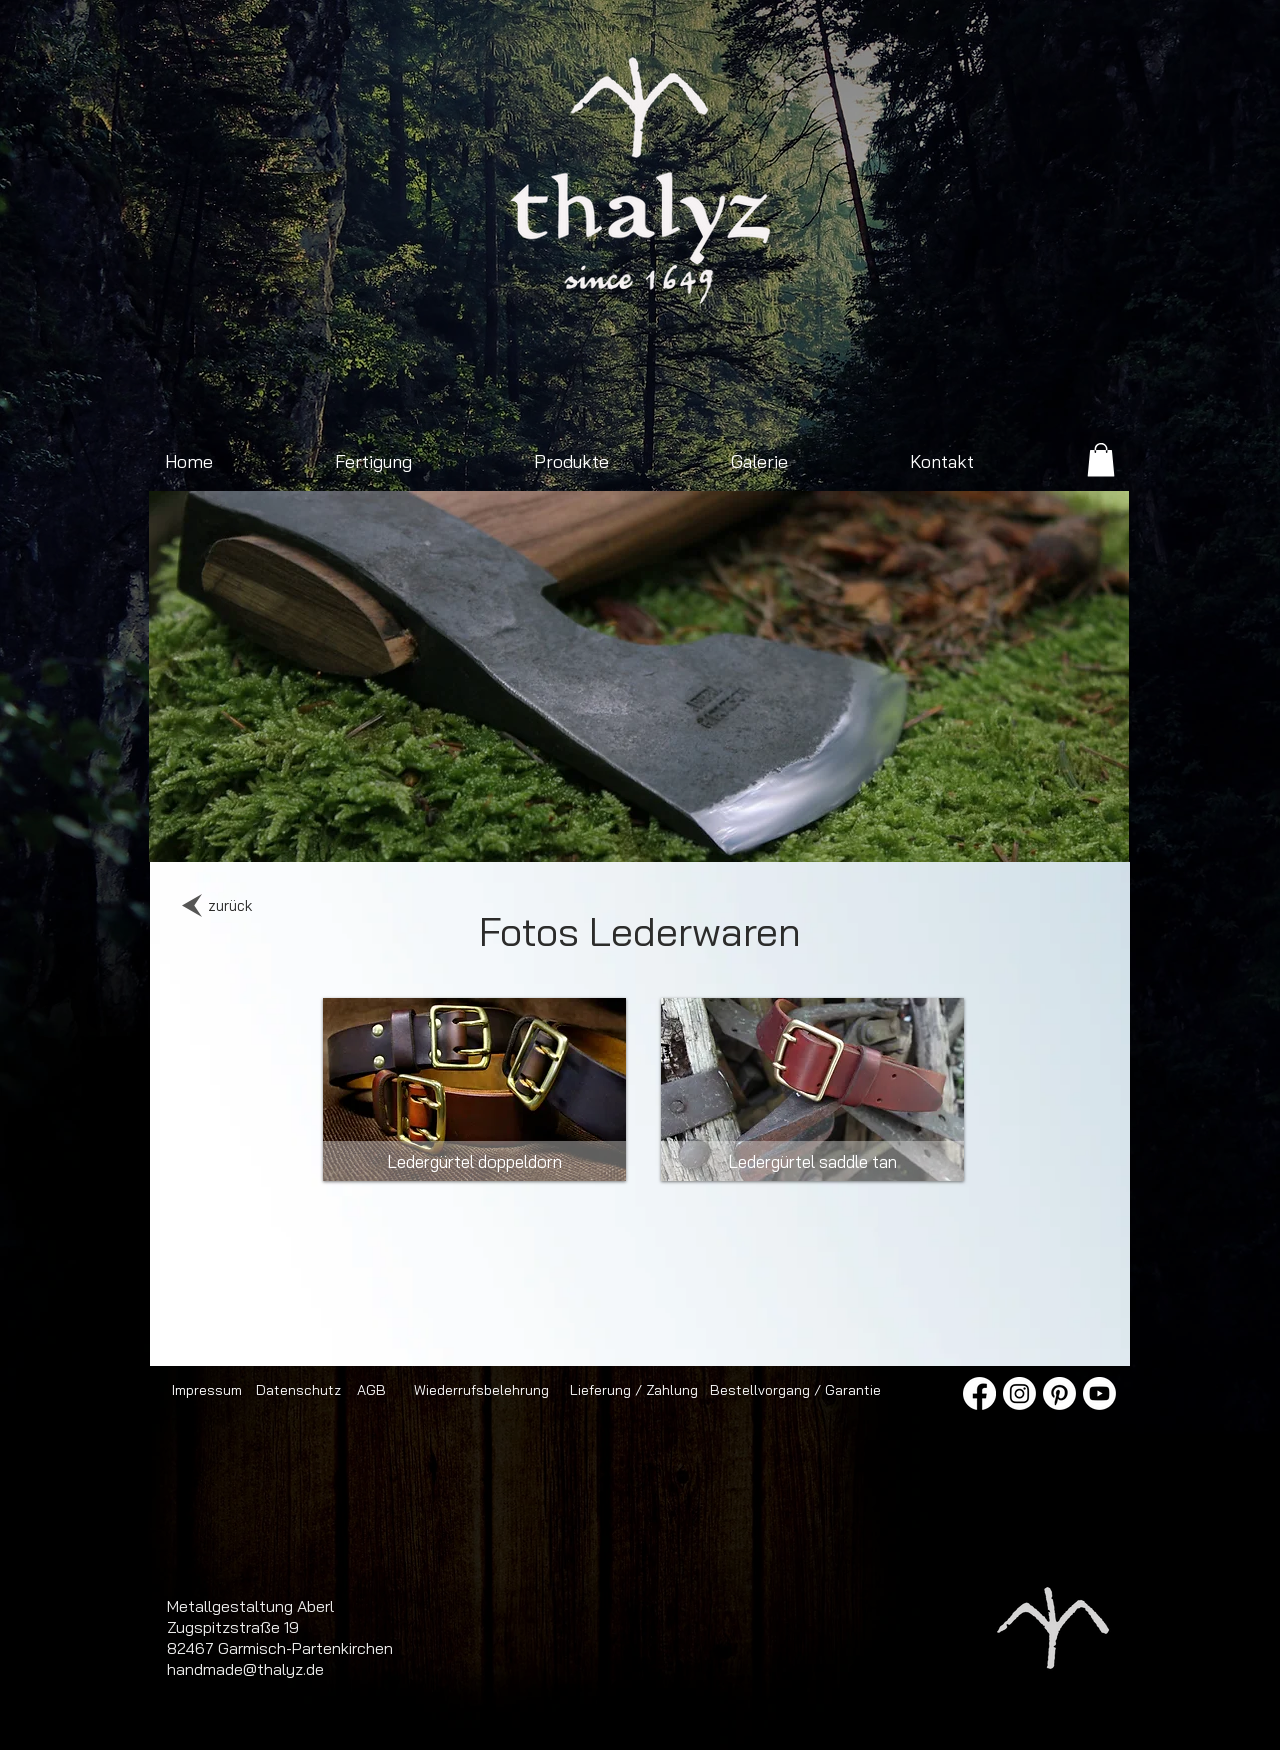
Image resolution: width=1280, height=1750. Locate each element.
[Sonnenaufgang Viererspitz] (386, 830)
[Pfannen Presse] (731, 830)
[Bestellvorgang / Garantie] (795, 1390)
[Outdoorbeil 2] (455, 830)
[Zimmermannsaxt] (524, 830)
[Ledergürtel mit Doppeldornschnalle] (892, 830)
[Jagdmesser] (823, 830)
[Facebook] (979, 1393)
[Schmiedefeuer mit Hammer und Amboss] (639, 830)
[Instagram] (1019, 1393)
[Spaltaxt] (800, 830)
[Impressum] (206, 1390)
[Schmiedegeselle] (869, 830)
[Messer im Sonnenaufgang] (846, 830)
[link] (1101, 459)
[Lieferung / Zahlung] (634, 1390)
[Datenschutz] (298, 1390)
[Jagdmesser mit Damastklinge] (478, 830)
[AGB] (371, 1390)
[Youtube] (1099, 1393)
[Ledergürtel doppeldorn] (474, 1161)
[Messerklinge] (915, 830)
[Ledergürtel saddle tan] (812, 1161)
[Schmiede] (547, 830)
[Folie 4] (662, 830)
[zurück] (230, 905)
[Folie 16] (685, 830)
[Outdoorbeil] (363, 830)
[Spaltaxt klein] (409, 830)
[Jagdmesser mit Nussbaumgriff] (616, 830)
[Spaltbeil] (570, 830)
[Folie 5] (708, 830)
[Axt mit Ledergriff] (593, 830)
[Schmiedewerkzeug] (754, 830)
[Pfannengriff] (777, 830)
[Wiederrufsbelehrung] (481, 1390)
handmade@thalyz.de (245, 1669)
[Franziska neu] (432, 830)
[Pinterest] (1059, 1393)
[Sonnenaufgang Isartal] (501, 830)
